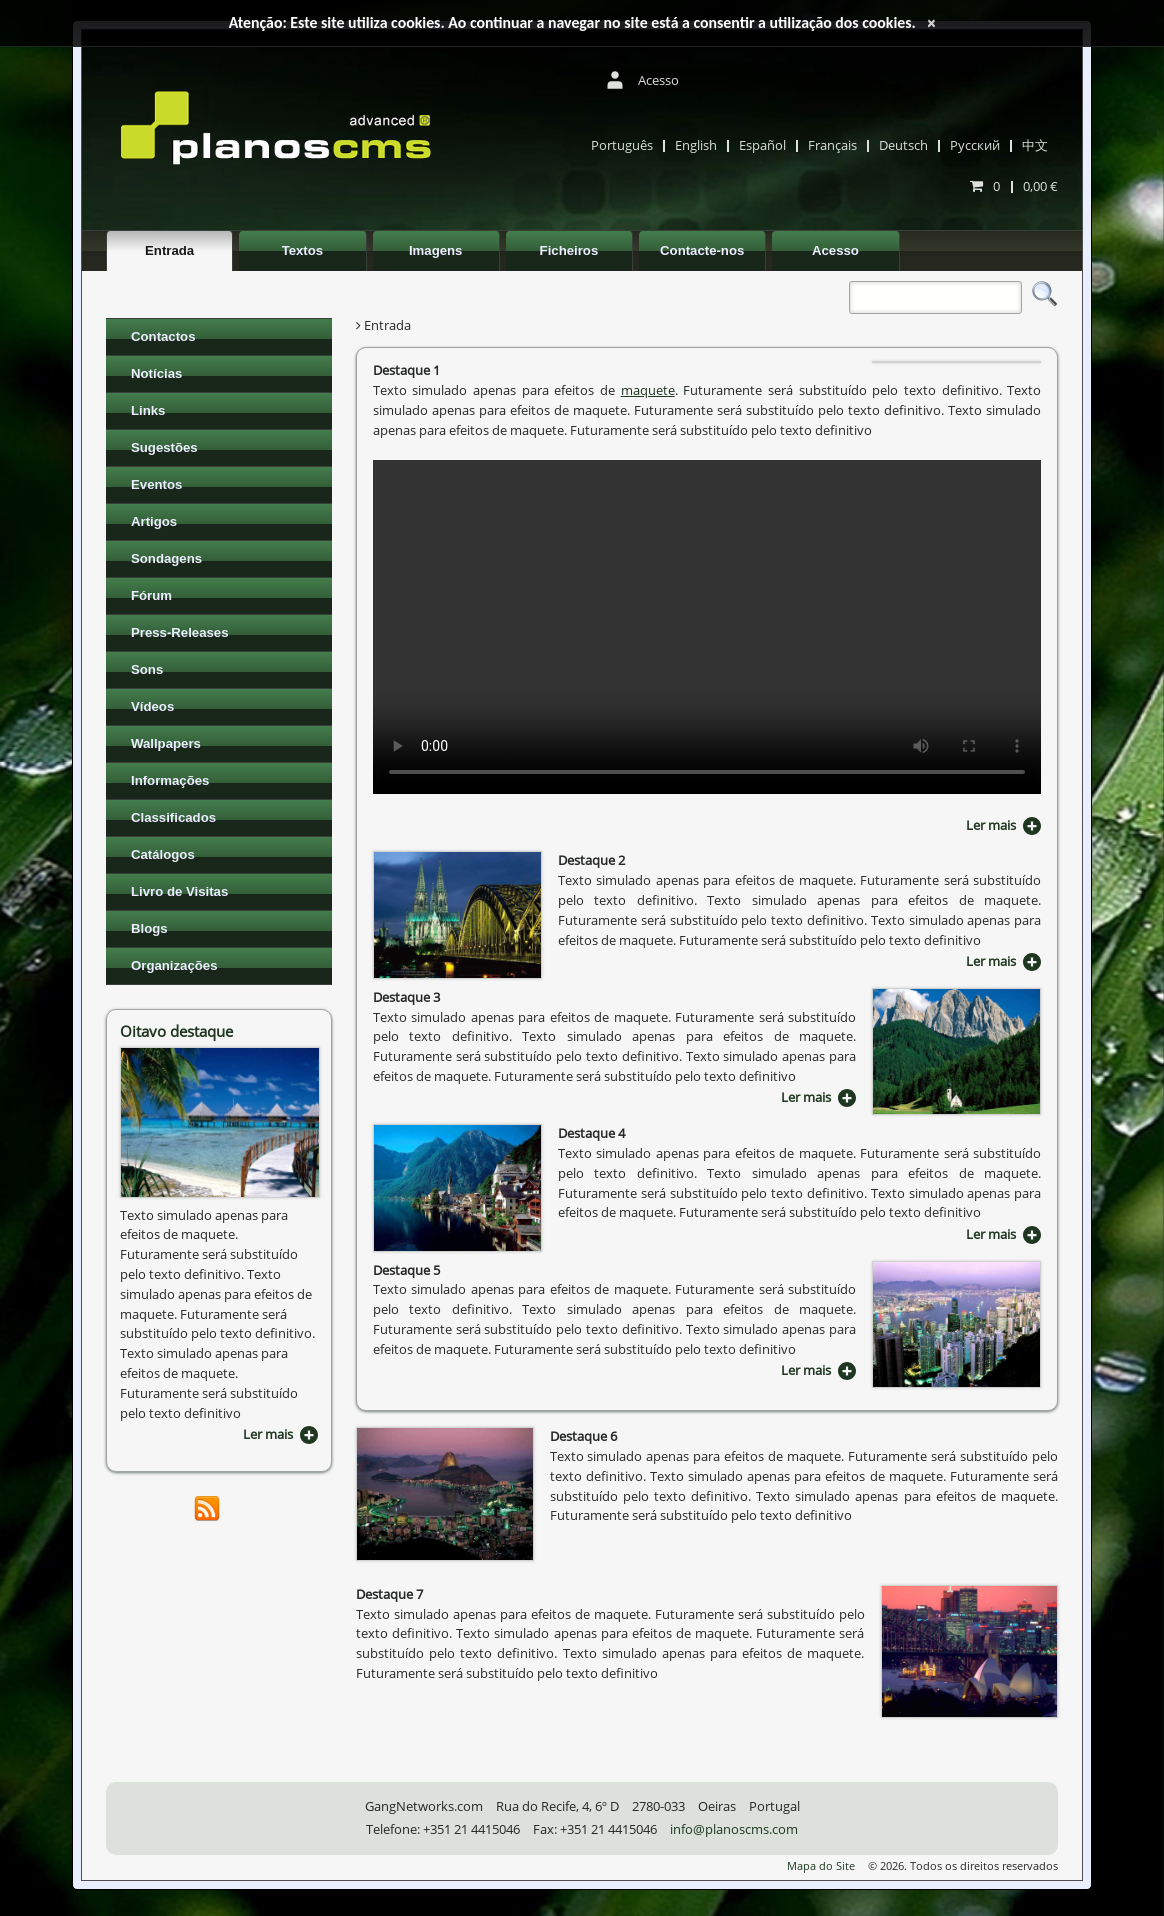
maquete (648, 390)
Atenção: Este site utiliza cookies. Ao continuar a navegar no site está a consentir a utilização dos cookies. (572, 22)
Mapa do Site (821, 1866)
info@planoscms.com (734, 1829)
